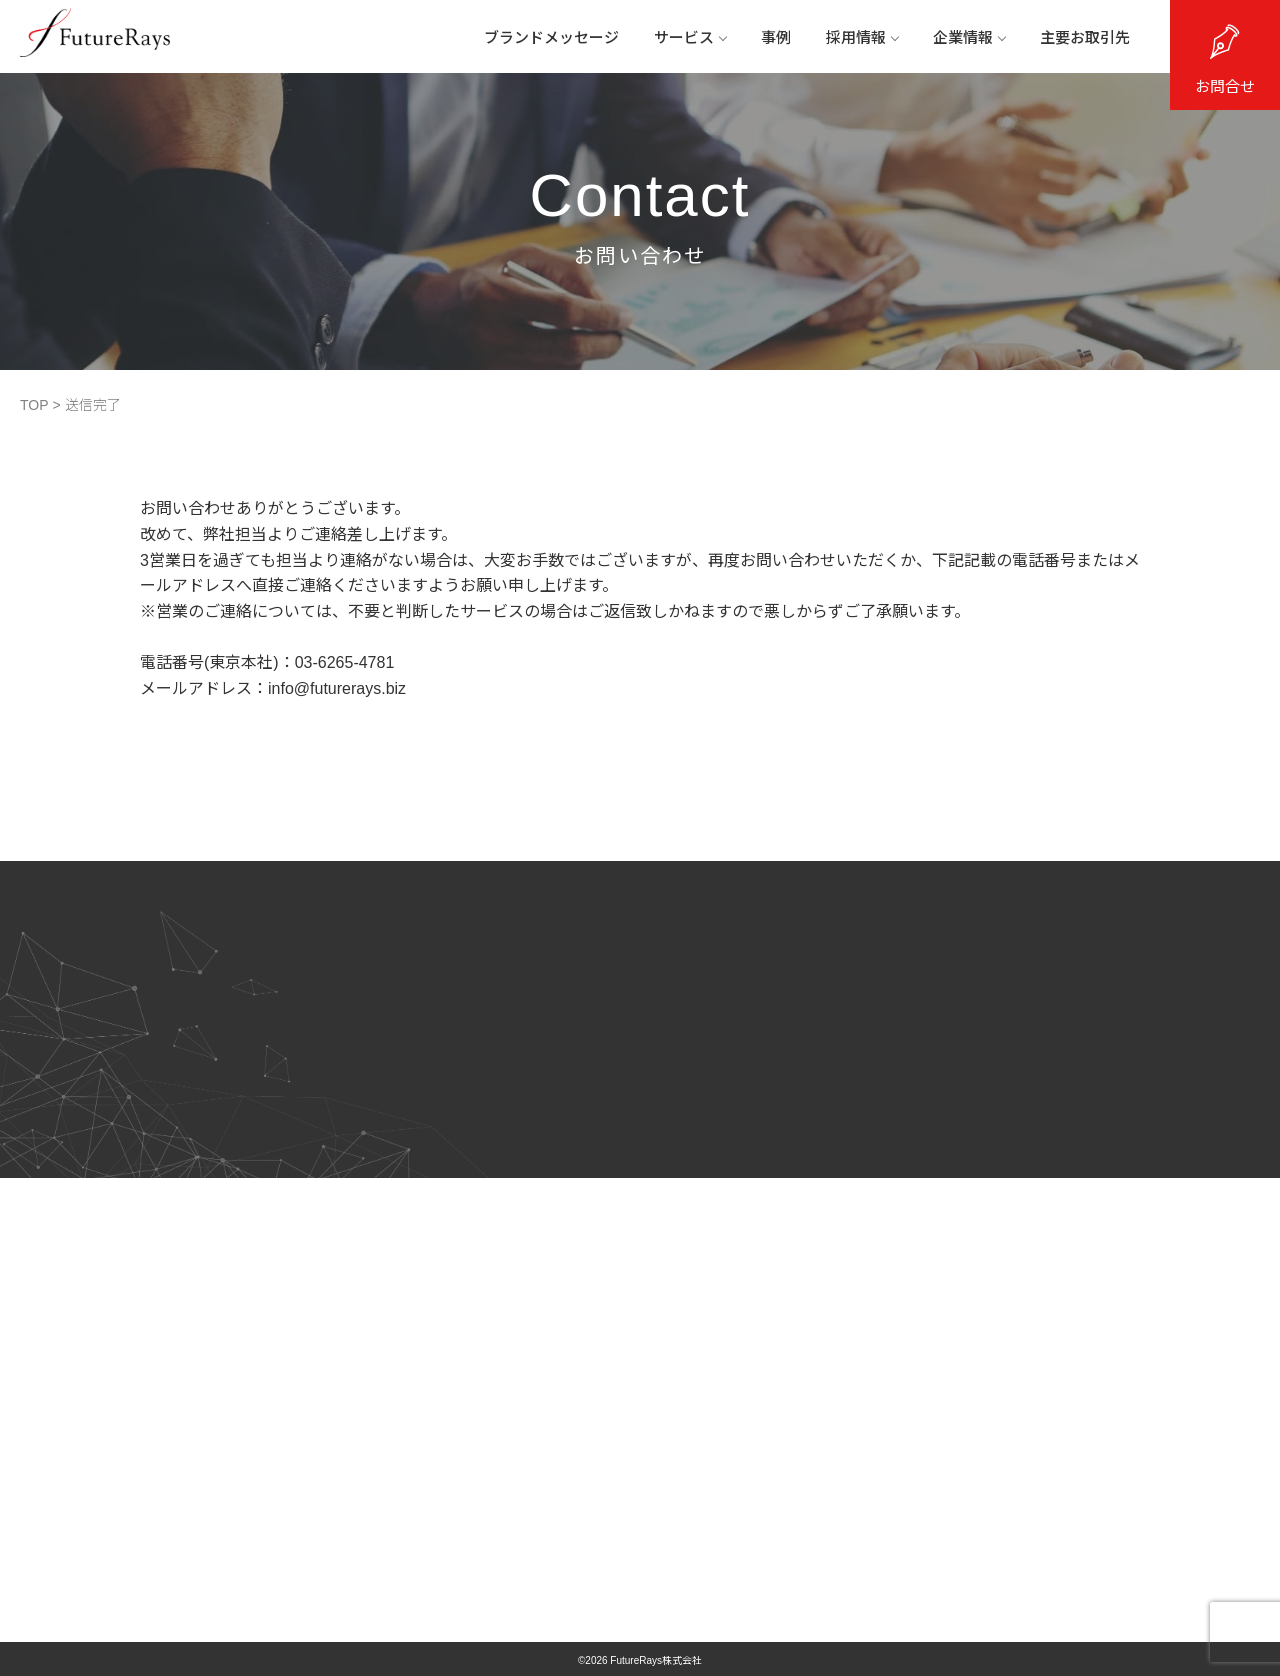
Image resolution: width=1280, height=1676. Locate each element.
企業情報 (969, 37)
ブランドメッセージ (551, 37)
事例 (776, 37)
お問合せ (1225, 86)
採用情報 (862, 37)
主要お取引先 (1085, 37)
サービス (690, 37)
